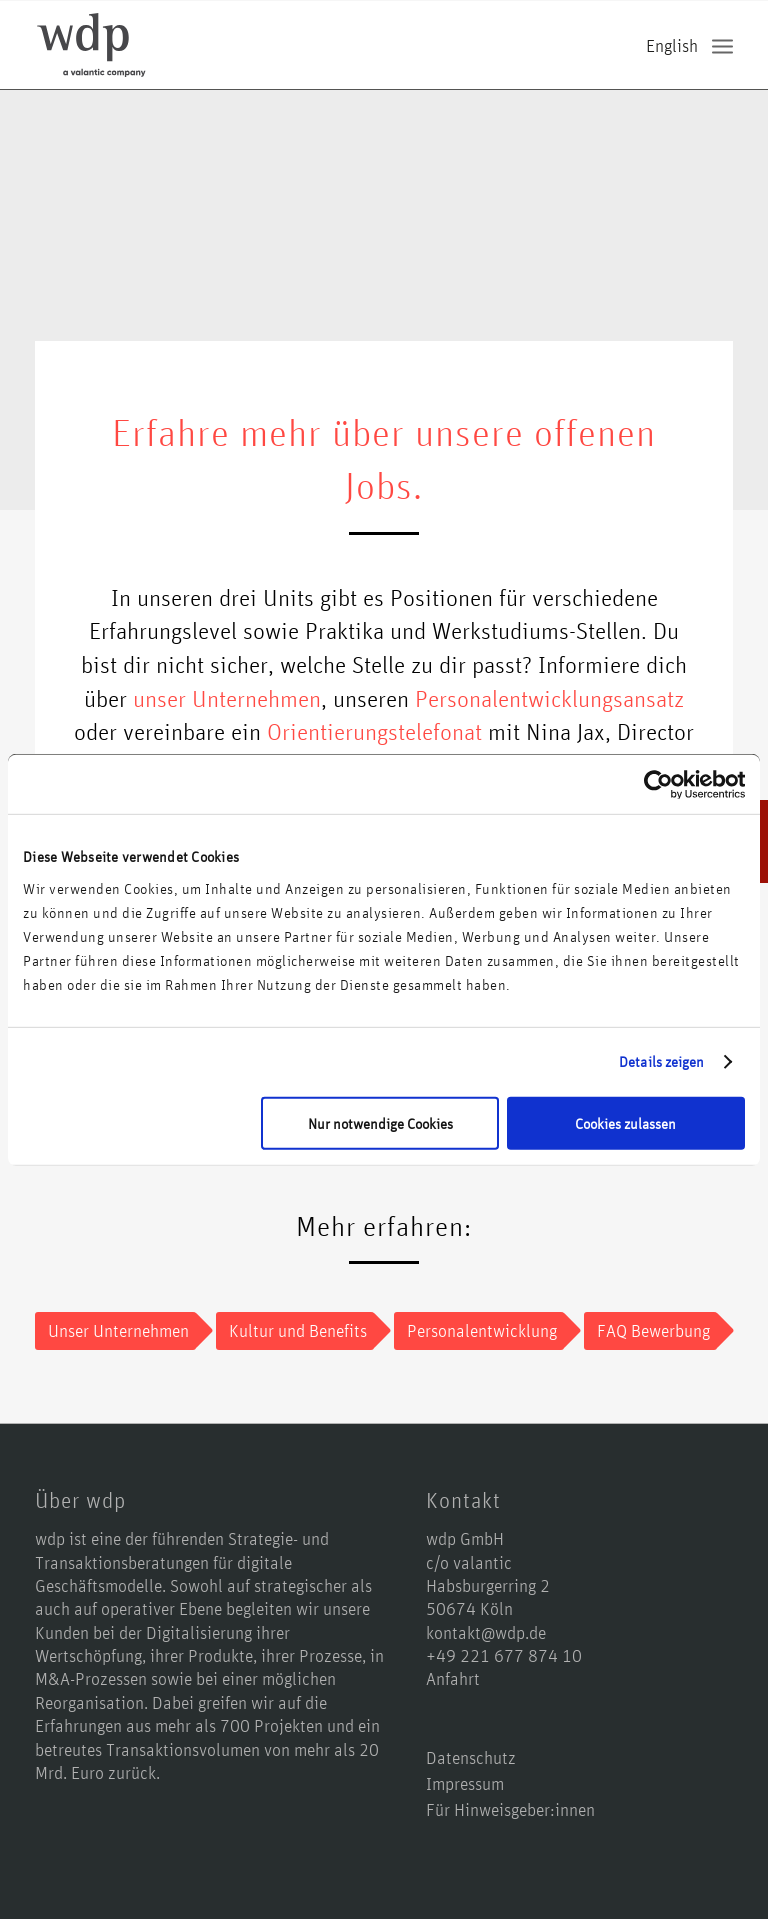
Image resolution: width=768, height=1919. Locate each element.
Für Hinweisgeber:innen (510, 1809)
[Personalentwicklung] (479, 1331)
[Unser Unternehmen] (115, 1331)
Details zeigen (661, 1061)
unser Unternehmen (227, 698)
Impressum (465, 1783)
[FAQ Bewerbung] (650, 1331)
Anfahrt (453, 1678)
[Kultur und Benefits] (295, 1331)
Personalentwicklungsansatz (549, 698)
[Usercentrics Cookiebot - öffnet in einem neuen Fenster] (657, 784)
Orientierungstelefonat (374, 731)
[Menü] (722, 45)
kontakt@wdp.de (486, 1632)
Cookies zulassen (625, 1123)
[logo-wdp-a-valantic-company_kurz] (91, 45)
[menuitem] (722, 45)
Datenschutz (471, 1757)
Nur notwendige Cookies (380, 1123)
